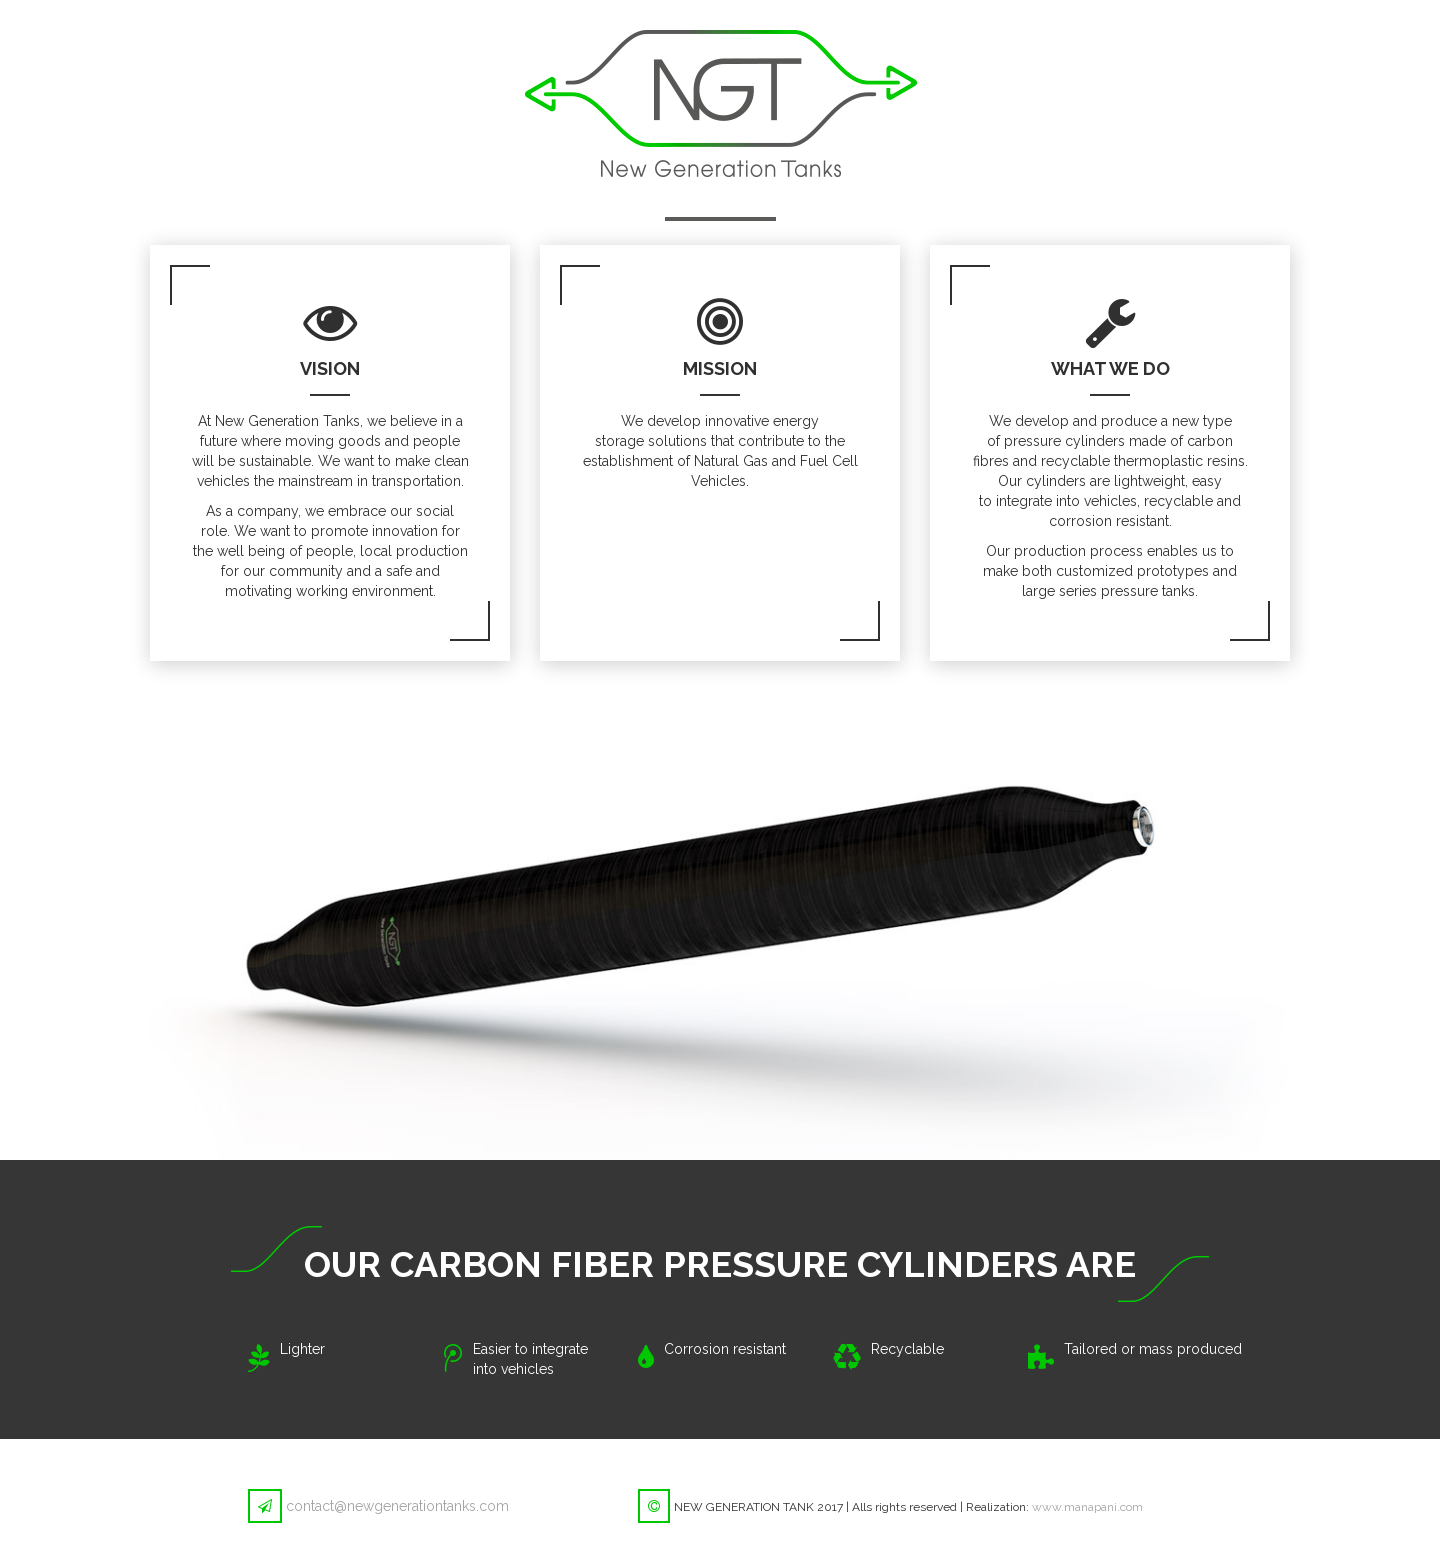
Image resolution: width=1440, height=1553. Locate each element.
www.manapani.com (1087, 1507)
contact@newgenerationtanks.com (397, 1506)
